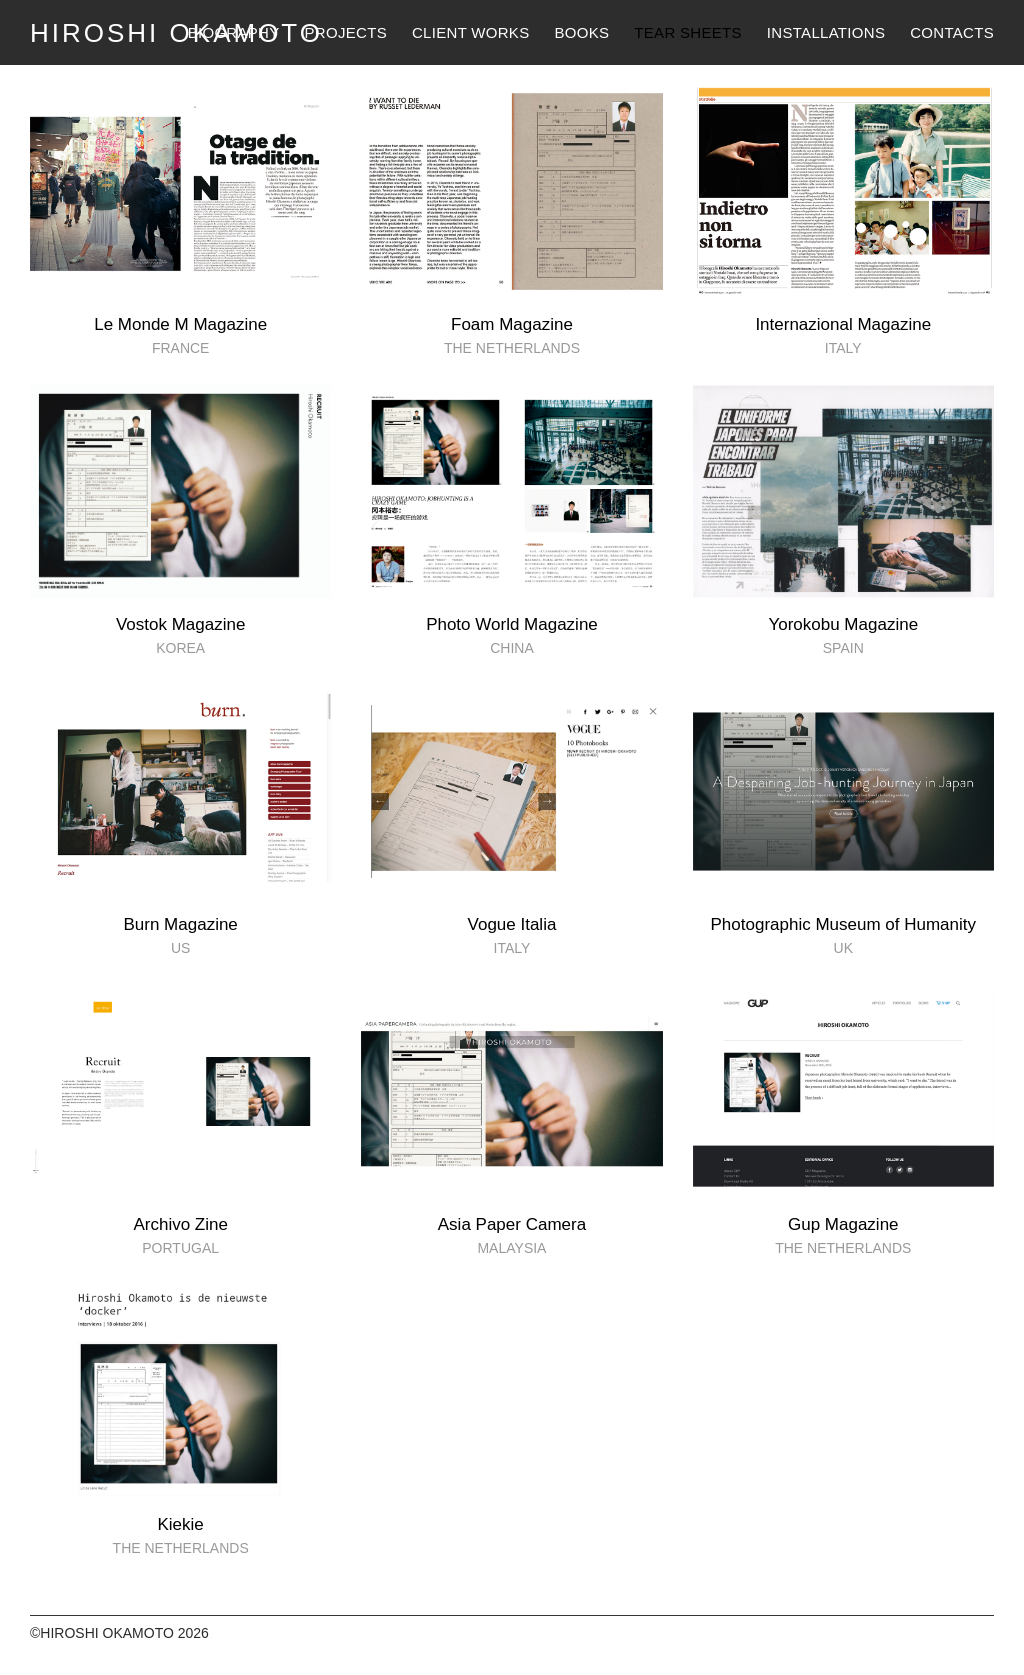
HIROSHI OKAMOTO (176, 33)
